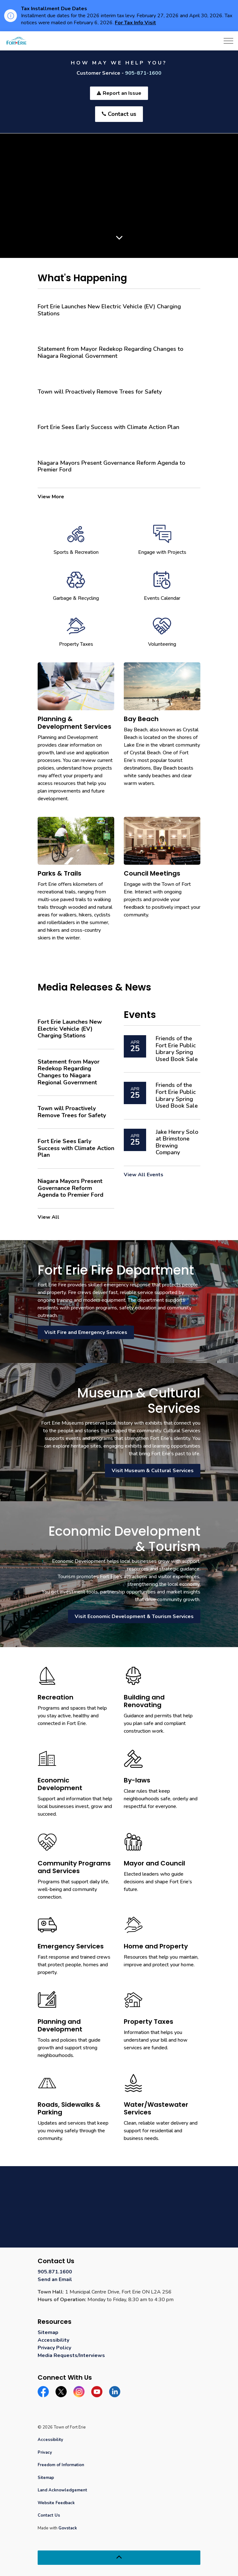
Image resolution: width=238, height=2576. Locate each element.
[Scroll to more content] (119, 237)
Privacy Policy (54, 2347)
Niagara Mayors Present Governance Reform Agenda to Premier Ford (111, 466)
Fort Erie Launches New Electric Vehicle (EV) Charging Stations (109, 310)
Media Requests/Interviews (71, 2355)
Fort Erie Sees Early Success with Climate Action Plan (108, 427)
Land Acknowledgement (62, 2490)
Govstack (67, 2528)
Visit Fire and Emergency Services (86, 1332)
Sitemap (48, 2332)
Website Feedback (56, 2503)
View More (51, 496)
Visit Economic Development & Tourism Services (134, 1616)
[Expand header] (228, 40)
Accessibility (53, 2340)
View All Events (143, 1174)
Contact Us (49, 2515)
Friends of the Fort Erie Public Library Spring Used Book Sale (177, 1049)
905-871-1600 (143, 73)
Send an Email (55, 2279)
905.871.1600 (55, 2271)
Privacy (45, 2452)
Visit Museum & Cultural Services (152, 1470)
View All (48, 1217)
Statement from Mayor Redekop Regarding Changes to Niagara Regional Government (110, 352)
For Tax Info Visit (135, 22)
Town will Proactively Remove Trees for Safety (100, 391)
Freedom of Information (61, 2465)
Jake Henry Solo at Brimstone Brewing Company (177, 1142)
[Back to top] (119, 2557)
